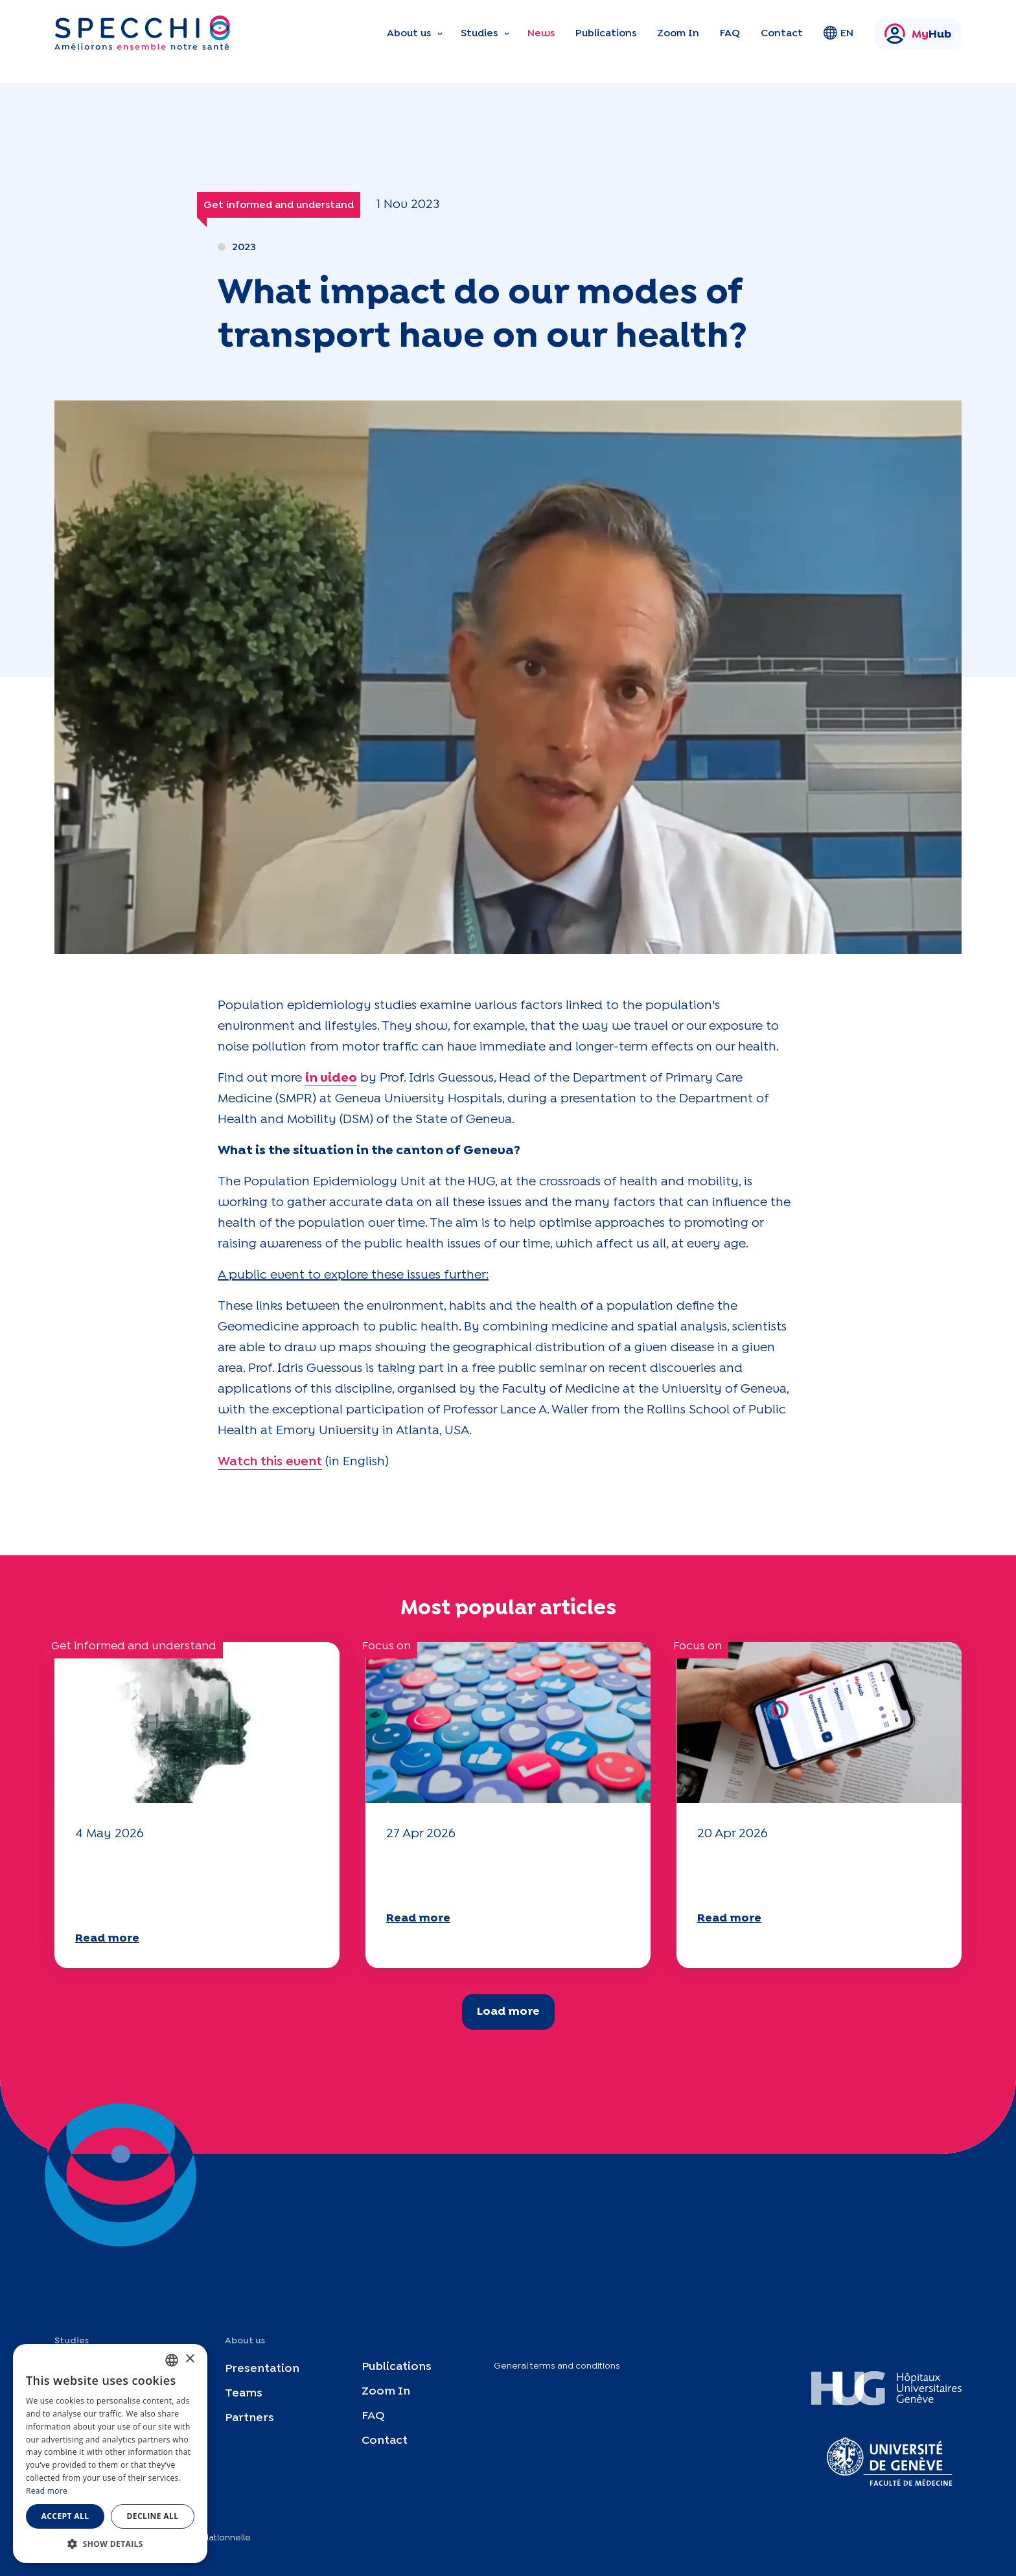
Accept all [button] (65, 2516)
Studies (479, 33)
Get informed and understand (278, 205)
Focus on (386, 1646)
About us (409, 33)
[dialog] (110, 2453)
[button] (110, 2543)
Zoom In (678, 33)
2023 (244, 247)
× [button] (189, 2359)
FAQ (730, 33)
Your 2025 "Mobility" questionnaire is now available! (506, 1874)
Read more (107, 1939)
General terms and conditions (557, 2366)
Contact (782, 33)
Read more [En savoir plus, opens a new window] (46, 2490)
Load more (508, 2012)
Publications (605, 33)
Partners (249, 2418)
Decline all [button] (153, 2516)
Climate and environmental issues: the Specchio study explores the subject (181, 1884)
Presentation (262, 2369)
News (541, 33)
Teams (243, 2393)
